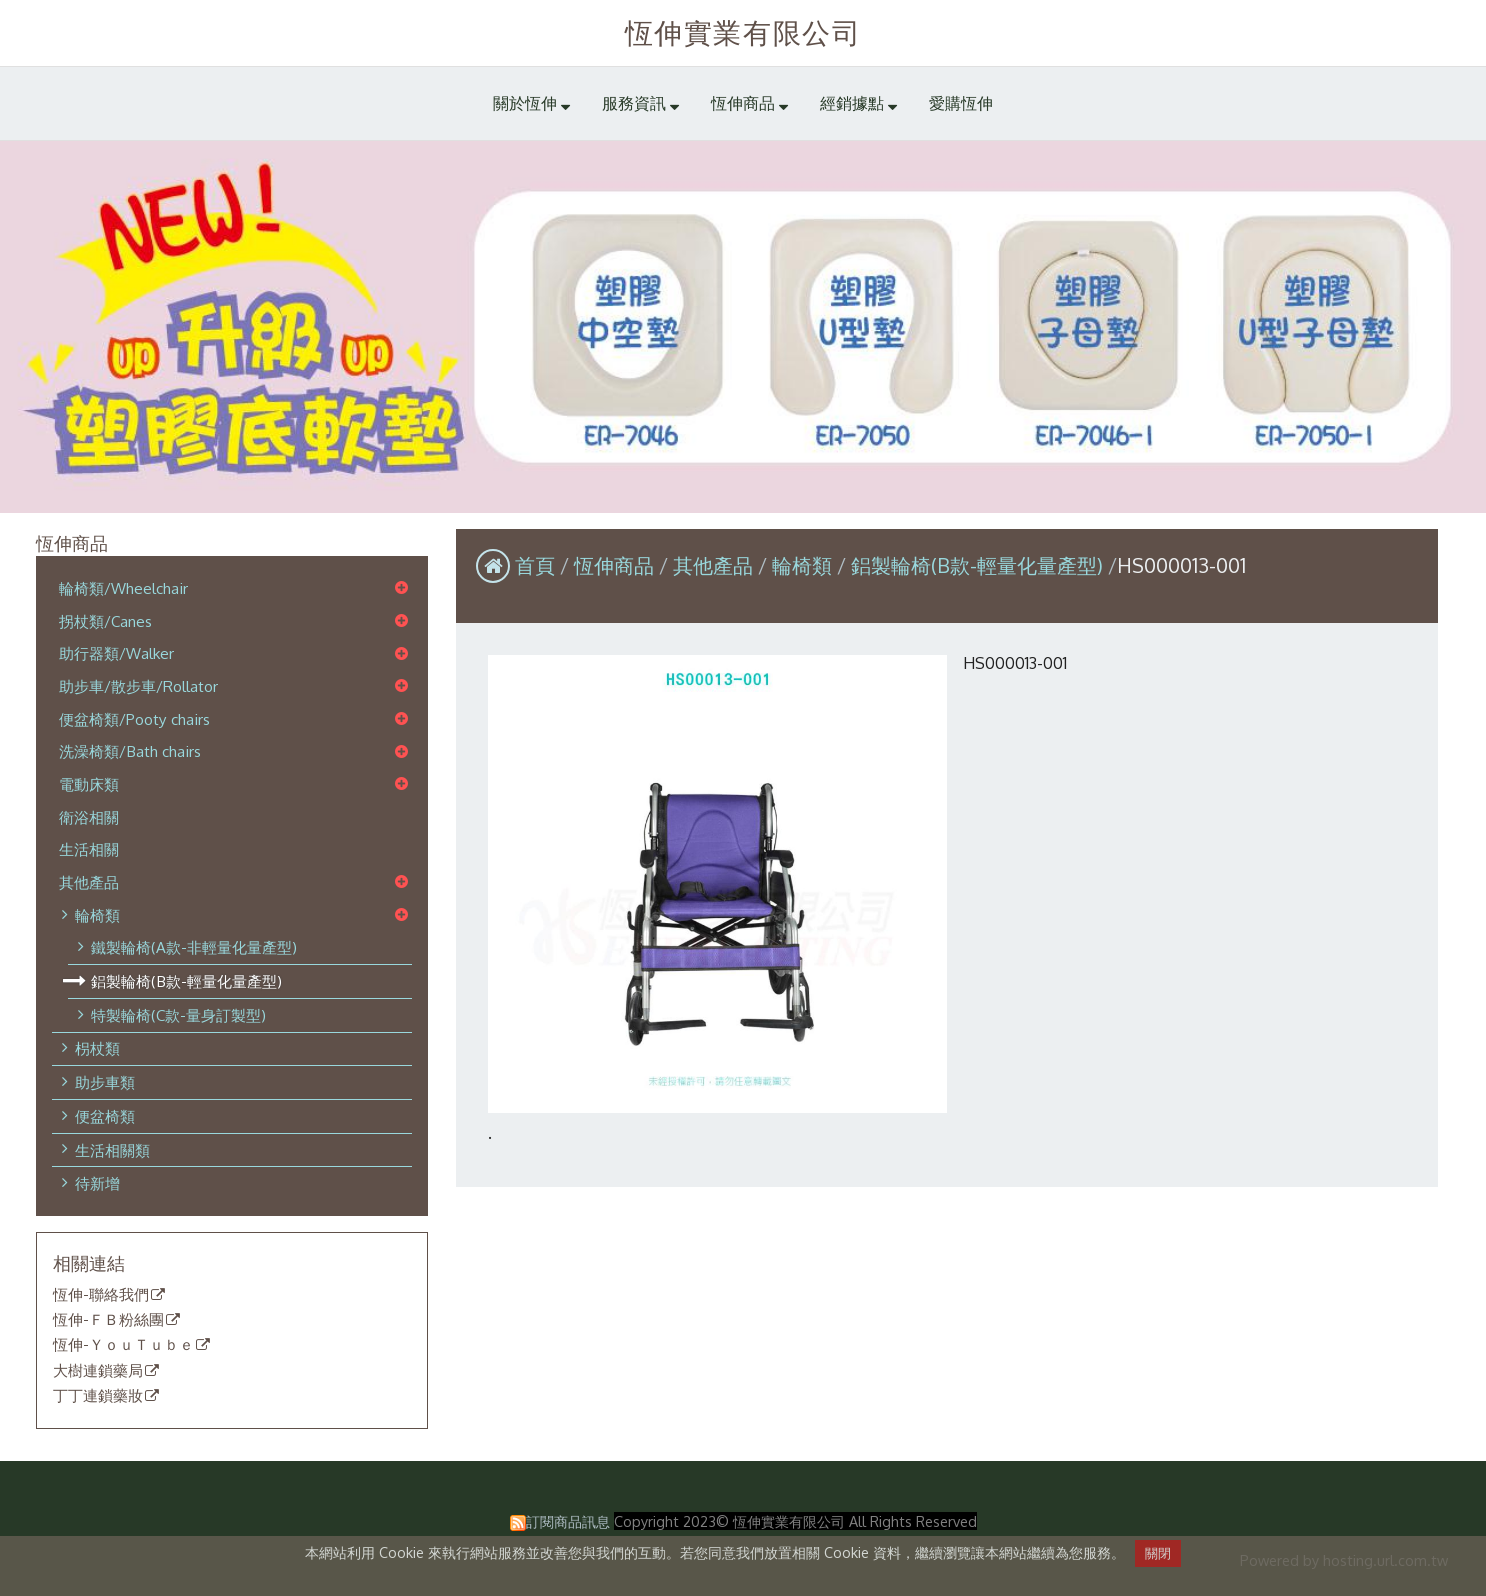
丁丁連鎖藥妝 (98, 1396)
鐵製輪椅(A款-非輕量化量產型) (194, 947)
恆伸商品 (616, 565)
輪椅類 (97, 915)
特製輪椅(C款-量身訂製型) (178, 1015)
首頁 (535, 565)
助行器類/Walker (116, 653)
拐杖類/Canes (105, 621)
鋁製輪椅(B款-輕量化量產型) (186, 981)
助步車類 (105, 1082)
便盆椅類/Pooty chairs (134, 719)
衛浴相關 (89, 817)
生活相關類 (112, 1150)
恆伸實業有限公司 (743, 32)
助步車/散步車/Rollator (138, 686)
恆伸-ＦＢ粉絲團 (108, 1320)
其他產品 (89, 882)
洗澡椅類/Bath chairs (130, 751)
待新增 (97, 1183)
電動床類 (89, 784)
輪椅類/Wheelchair (123, 588)
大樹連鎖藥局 (98, 1371)
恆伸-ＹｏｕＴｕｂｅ (123, 1345)
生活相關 (89, 849)
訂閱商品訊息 (568, 1521)
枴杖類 (97, 1048)
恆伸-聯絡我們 (101, 1295)
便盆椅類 (105, 1116)
